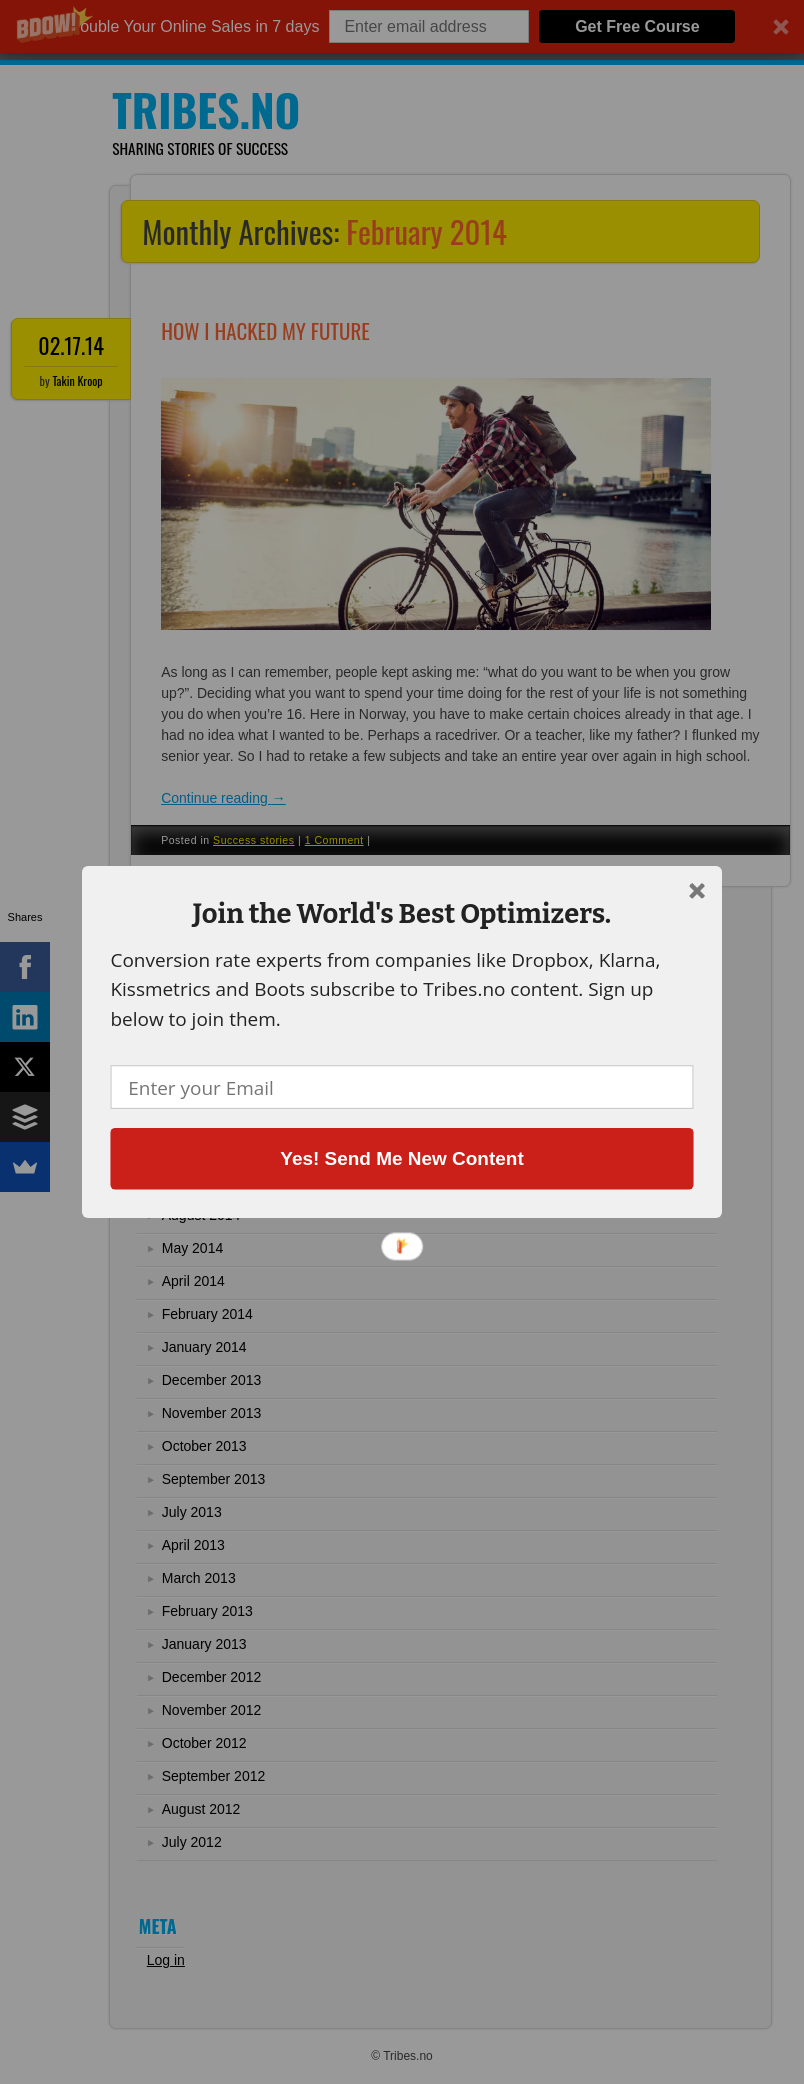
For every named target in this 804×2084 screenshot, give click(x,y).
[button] (401, 913)
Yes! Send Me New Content (401, 1158)
